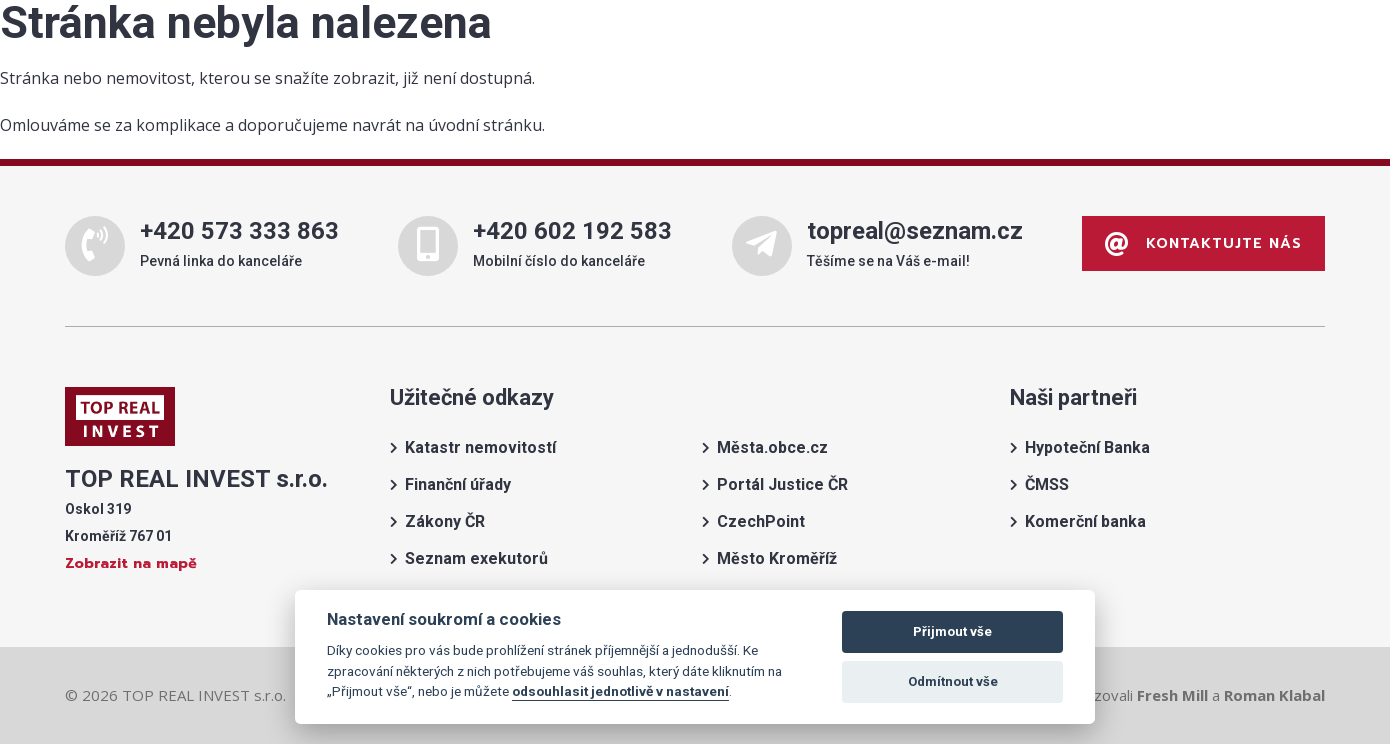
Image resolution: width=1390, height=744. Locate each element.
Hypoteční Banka (1087, 447)
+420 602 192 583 (572, 231)
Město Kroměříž (777, 558)
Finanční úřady (458, 484)
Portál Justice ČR (782, 484)
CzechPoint (761, 521)
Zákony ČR (445, 521)
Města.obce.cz (772, 447)
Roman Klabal (1274, 695)
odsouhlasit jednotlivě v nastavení (620, 691)
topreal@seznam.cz (915, 231)
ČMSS (1047, 484)
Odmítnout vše (953, 681)
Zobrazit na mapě (131, 563)
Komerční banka (1085, 521)
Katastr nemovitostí (480, 447)
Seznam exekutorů (476, 558)
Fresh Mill (1172, 695)
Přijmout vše (952, 631)
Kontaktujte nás (1203, 244)
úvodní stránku (485, 125)
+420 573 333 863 (239, 231)
